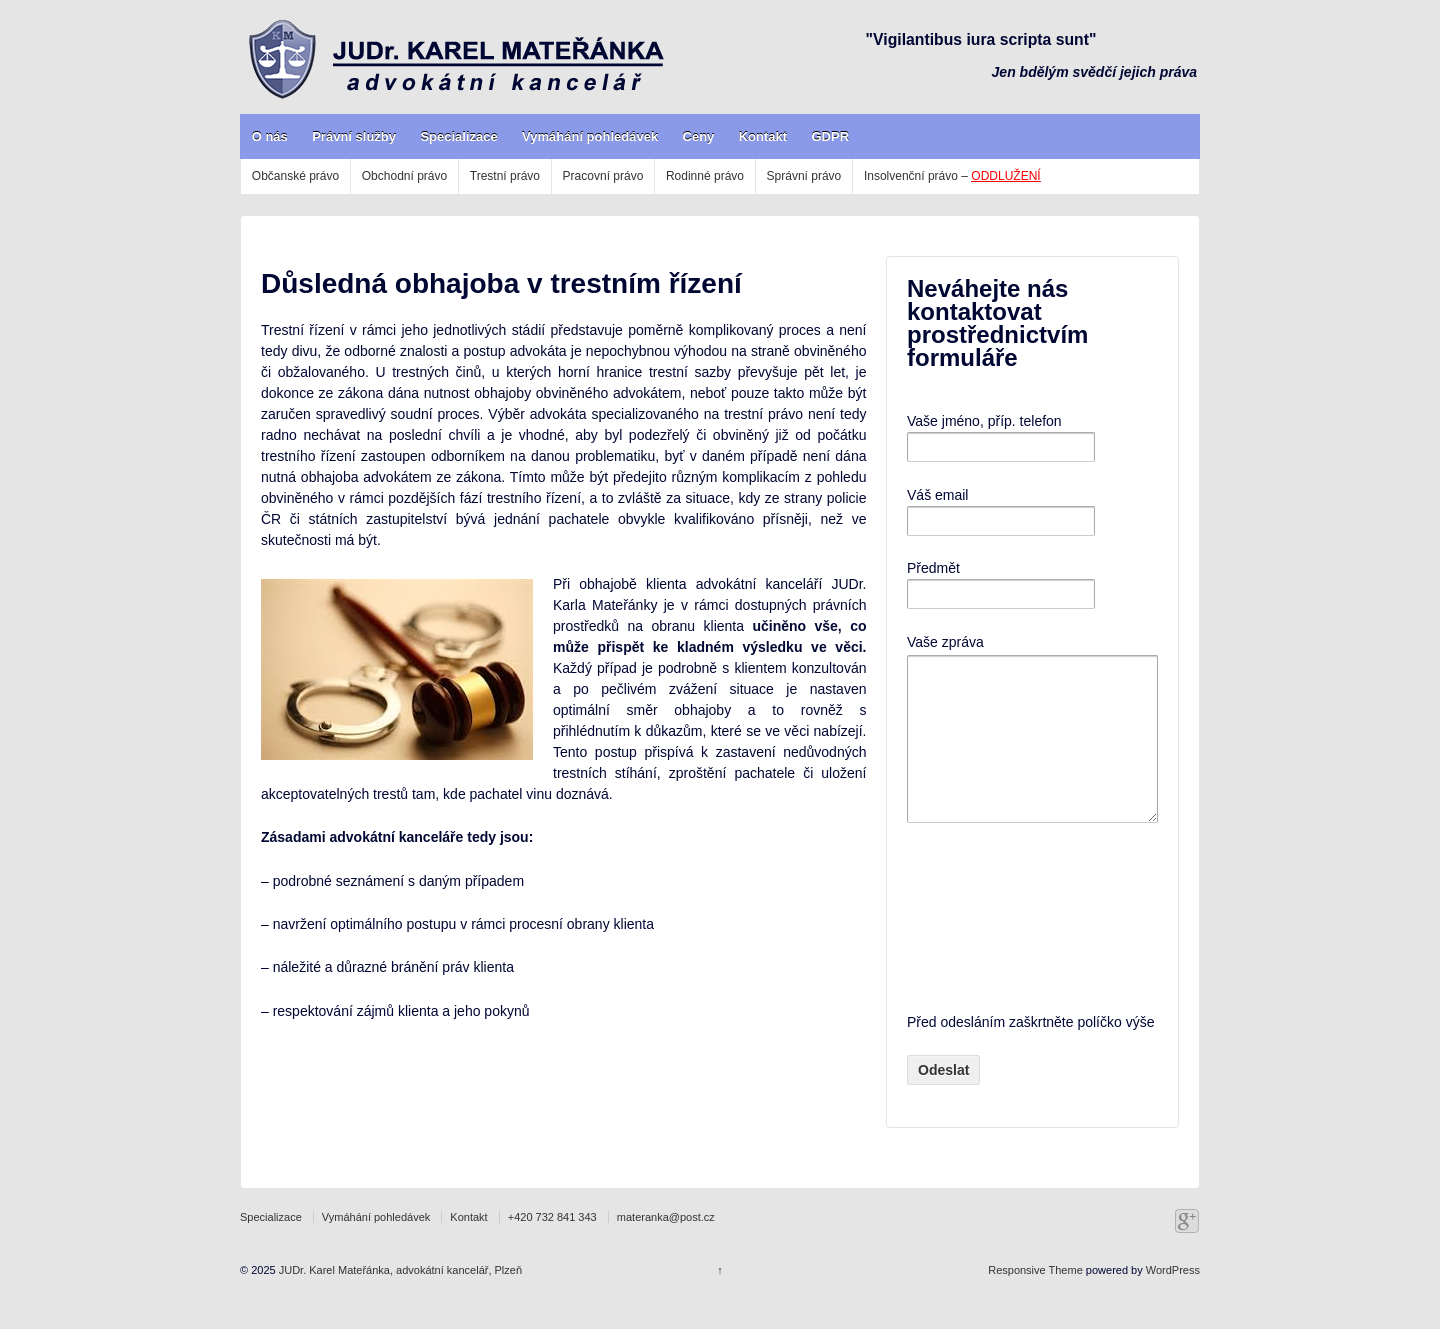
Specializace (458, 136)
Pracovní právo (603, 176)
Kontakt (763, 136)
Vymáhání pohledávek (590, 136)
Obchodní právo (404, 176)
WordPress (1173, 1300)
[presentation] (989, 947)
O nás (270, 136)
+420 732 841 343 (552, 1247)
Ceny (699, 136)
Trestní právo (505, 176)
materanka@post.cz (666, 1247)
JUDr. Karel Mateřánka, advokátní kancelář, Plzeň (399, 1300)
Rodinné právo (705, 176)
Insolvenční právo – (952, 176)
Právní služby (354, 136)
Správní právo (804, 176)
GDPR (830, 136)
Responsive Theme (1035, 1300)
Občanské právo (295, 176)
